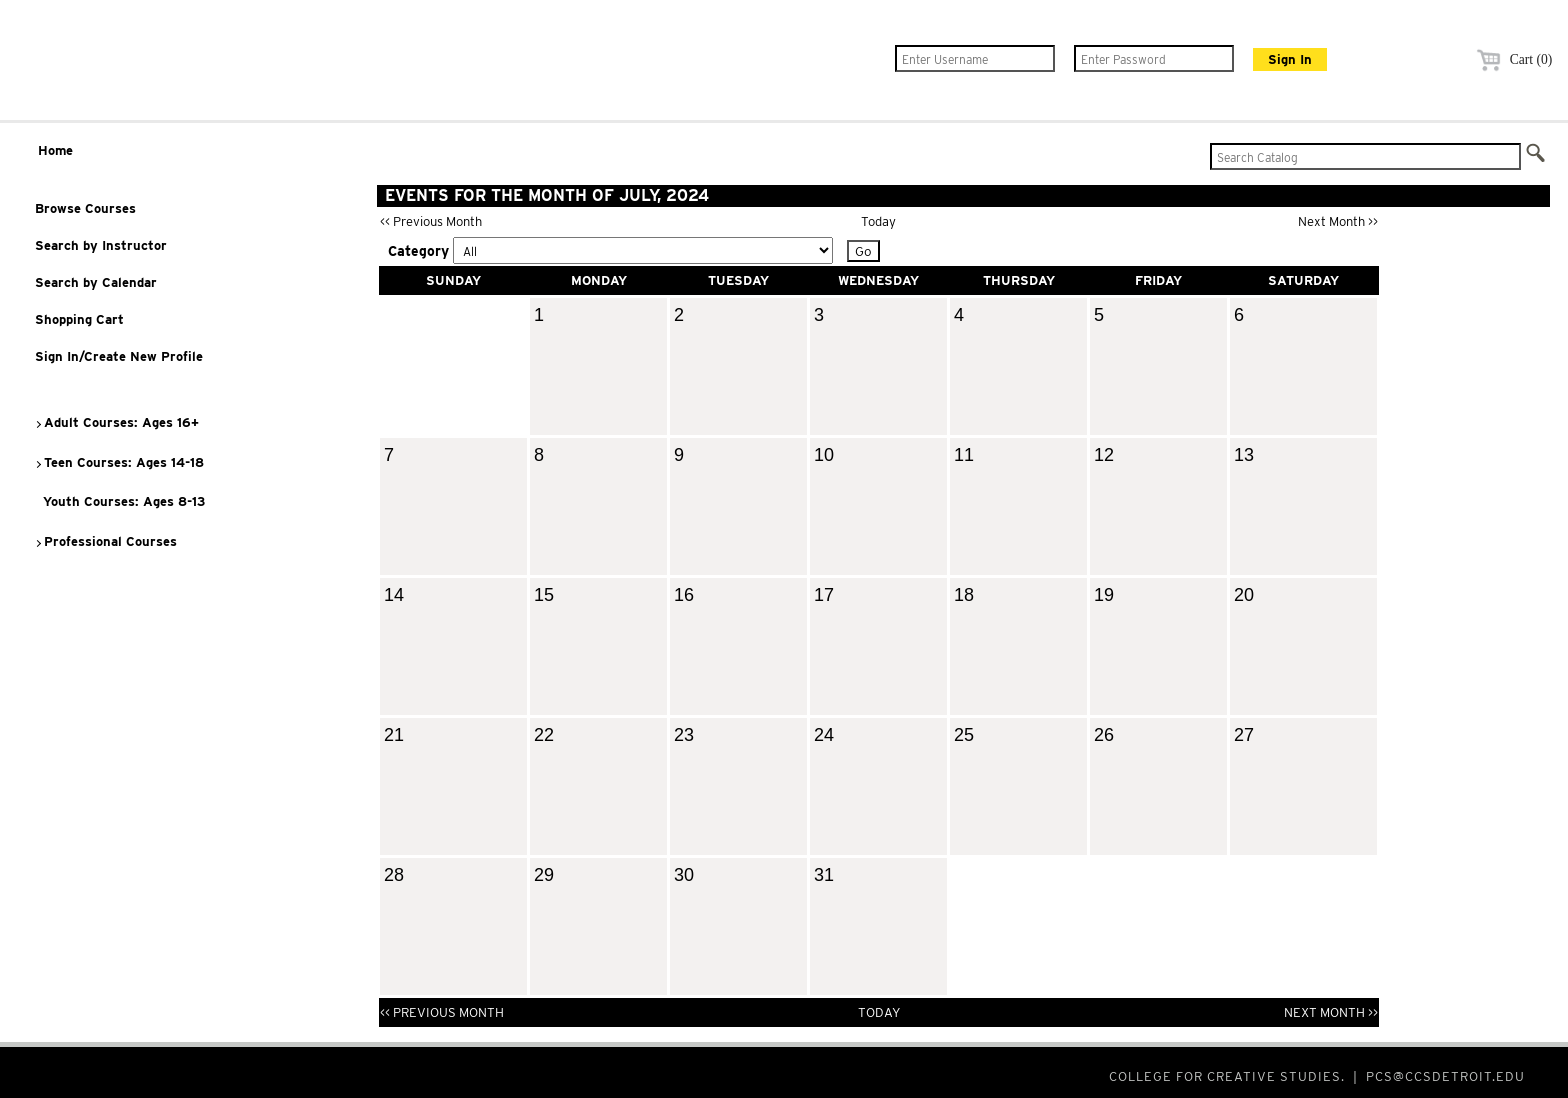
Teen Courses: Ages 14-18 (119, 462)
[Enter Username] (975, 58)
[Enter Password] (1154, 58)
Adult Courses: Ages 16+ (116, 422)
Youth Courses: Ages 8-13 (120, 501)
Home (55, 150)
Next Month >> (1338, 221)
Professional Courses (105, 541)
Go (863, 251)
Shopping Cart (79, 319)
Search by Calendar (96, 282)
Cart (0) (1511, 59)
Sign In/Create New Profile (119, 356)
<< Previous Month (431, 221)
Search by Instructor (101, 245)
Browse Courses (85, 208)
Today (878, 221)
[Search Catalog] (1365, 156)
